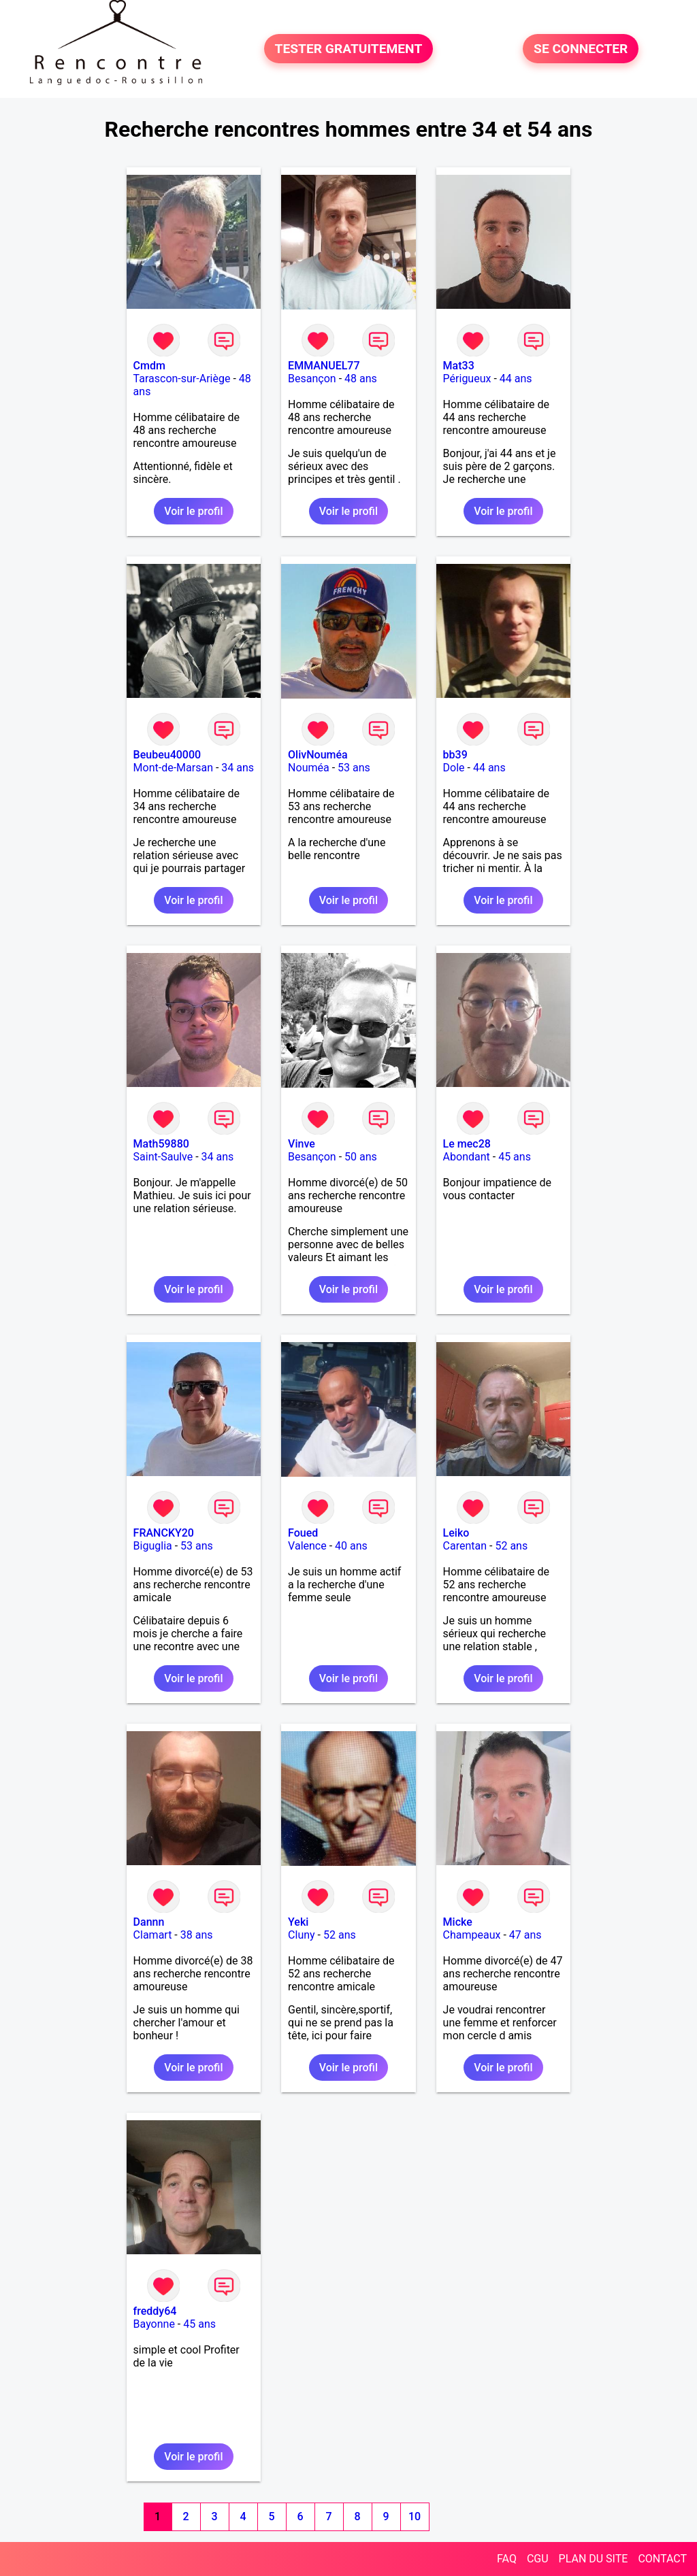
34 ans (237, 767)
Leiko (456, 1532)
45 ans (514, 1156)
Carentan (465, 1545)
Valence (307, 1545)
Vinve (301, 1143)
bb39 (455, 754)
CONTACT (662, 2558)
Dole (454, 767)
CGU (538, 2558)
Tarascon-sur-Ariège (182, 378)
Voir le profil (193, 511)
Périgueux (467, 378)
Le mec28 (467, 1143)
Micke (457, 1922)
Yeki (298, 1922)
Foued (303, 1532)
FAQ (507, 2558)
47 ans (525, 1934)
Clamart (152, 1934)
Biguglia (152, 1545)
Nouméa (308, 767)
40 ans (351, 1545)
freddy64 (155, 2311)
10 (414, 2516)
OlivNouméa (318, 754)
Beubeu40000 (167, 754)
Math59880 (161, 1143)
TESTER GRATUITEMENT (349, 48)
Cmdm (149, 365)
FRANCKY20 (163, 1532)
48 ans (360, 378)
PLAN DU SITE (593, 2558)
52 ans (511, 1545)
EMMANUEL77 (323, 365)
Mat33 (458, 365)
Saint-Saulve (163, 1156)
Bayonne (154, 2324)
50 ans (360, 1156)
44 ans (516, 378)
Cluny (301, 1934)
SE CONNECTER (581, 48)
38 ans (196, 1934)
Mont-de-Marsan (173, 767)
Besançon (312, 378)
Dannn (149, 1922)
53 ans (354, 767)
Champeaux (472, 1934)
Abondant (466, 1156)
